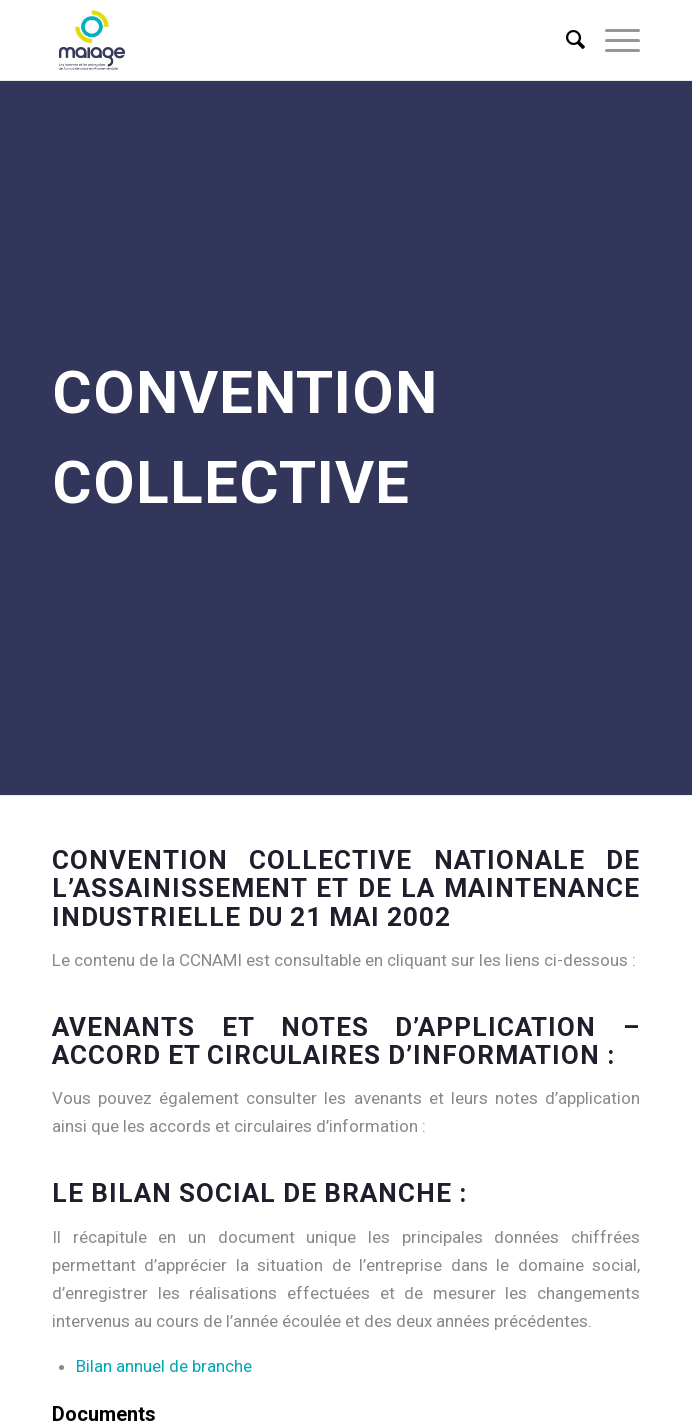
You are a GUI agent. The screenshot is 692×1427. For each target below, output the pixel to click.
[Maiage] (287, 40)
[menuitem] (565, 40)
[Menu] (612, 40)
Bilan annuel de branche (164, 1366)
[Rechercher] (565, 40)
